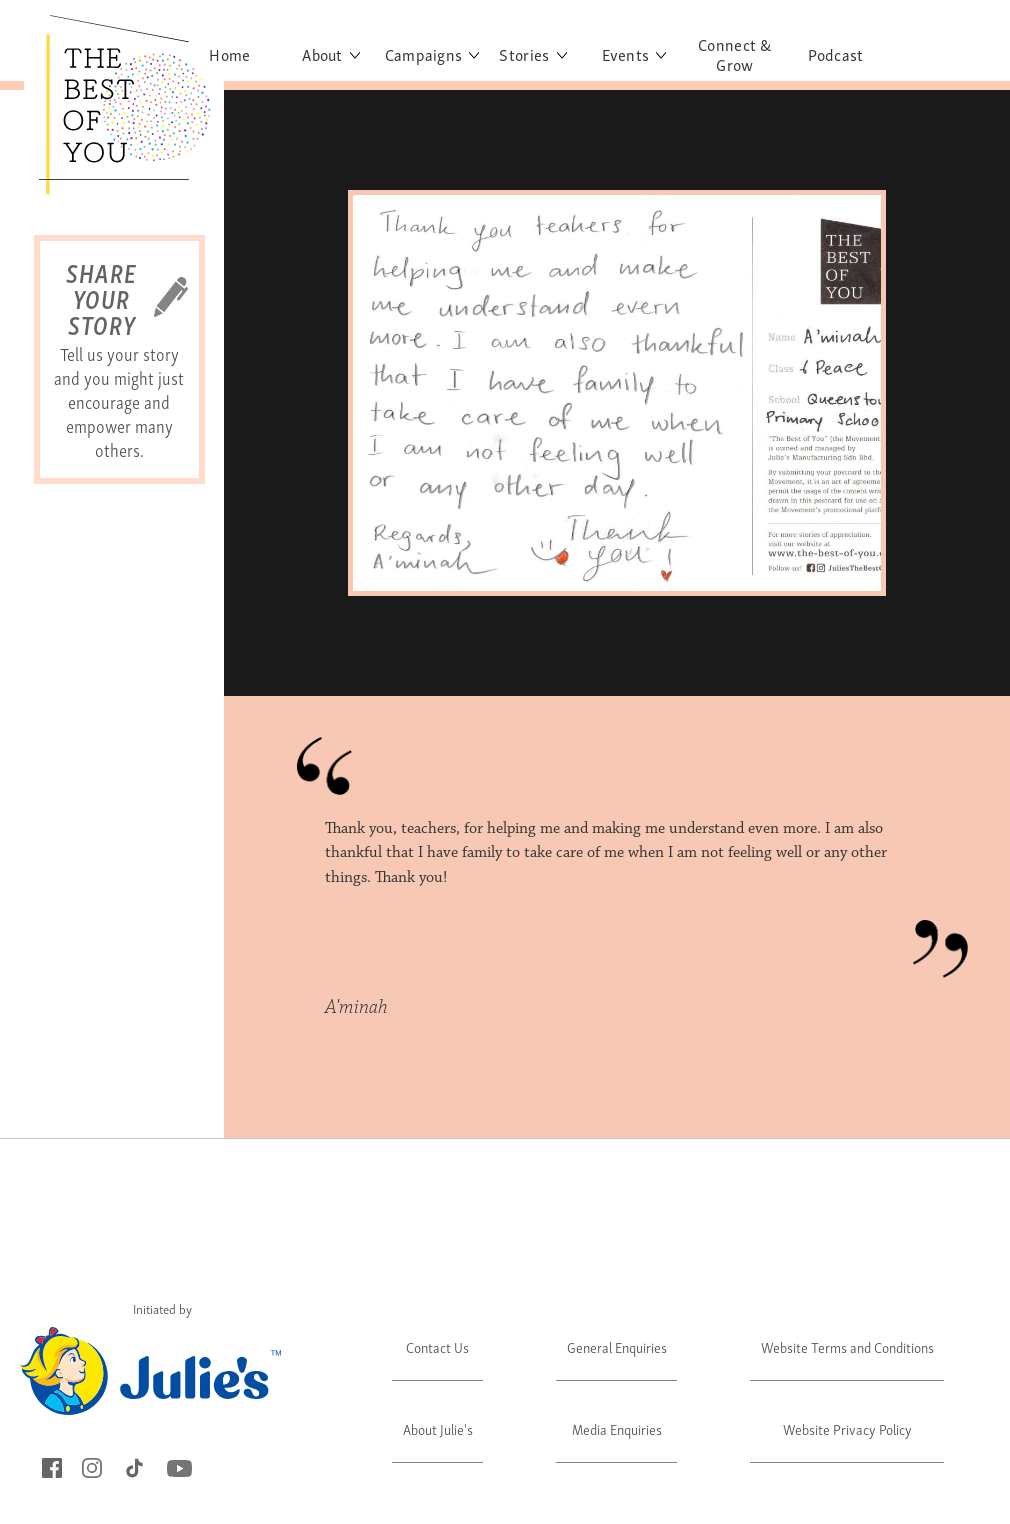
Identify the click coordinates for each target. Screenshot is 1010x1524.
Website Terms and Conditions (847, 1346)
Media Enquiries (617, 1428)
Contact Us (437, 1346)
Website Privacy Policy (847, 1428)
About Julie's (438, 1428)
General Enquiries (617, 1346)
